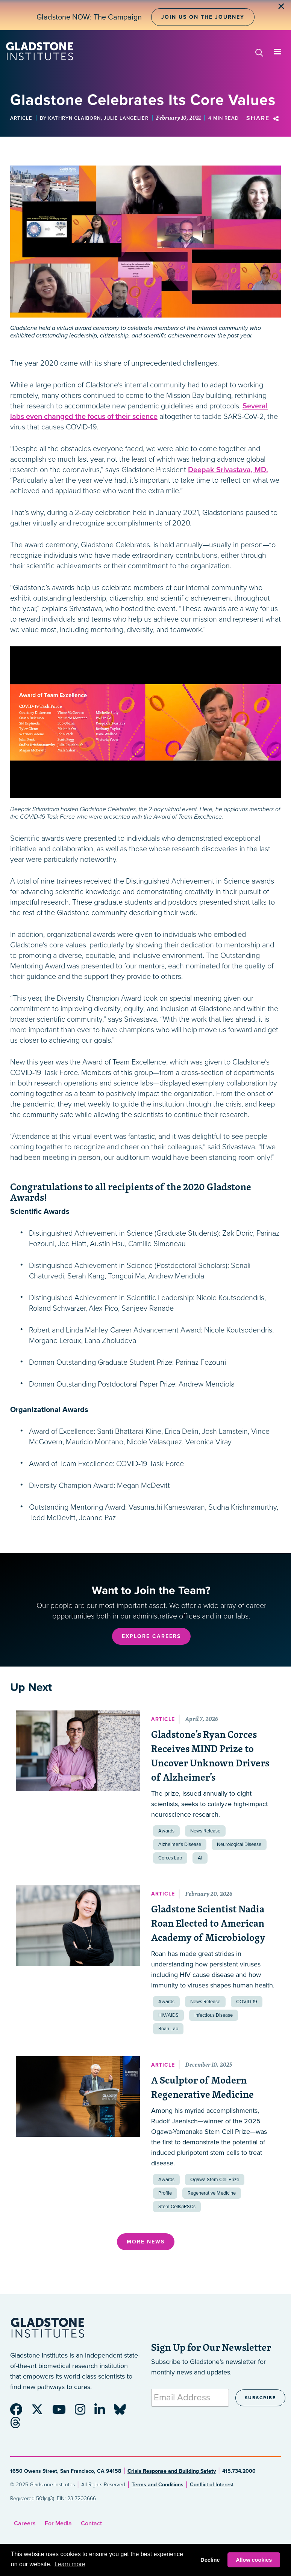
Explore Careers (151, 1636)
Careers (25, 2523)
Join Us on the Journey (202, 17)
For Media (58, 2523)
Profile (165, 2193)
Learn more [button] (70, 2564)
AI (200, 1858)
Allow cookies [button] (254, 2560)
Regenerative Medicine (212, 2193)
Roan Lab (168, 2029)
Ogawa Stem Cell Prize (214, 2180)
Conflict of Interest (211, 2484)
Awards (166, 1831)
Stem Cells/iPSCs (177, 2207)
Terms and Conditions (157, 2484)
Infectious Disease (213, 2015)
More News (146, 2242)
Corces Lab (170, 1858)
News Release (205, 1831)
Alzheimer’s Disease (179, 1844)
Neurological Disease (239, 1844)
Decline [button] (210, 2560)
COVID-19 (246, 2002)
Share (263, 118)
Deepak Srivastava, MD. (228, 469)
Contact (91, 2523)
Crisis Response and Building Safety (171, 2471)
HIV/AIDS (168, 2015)
